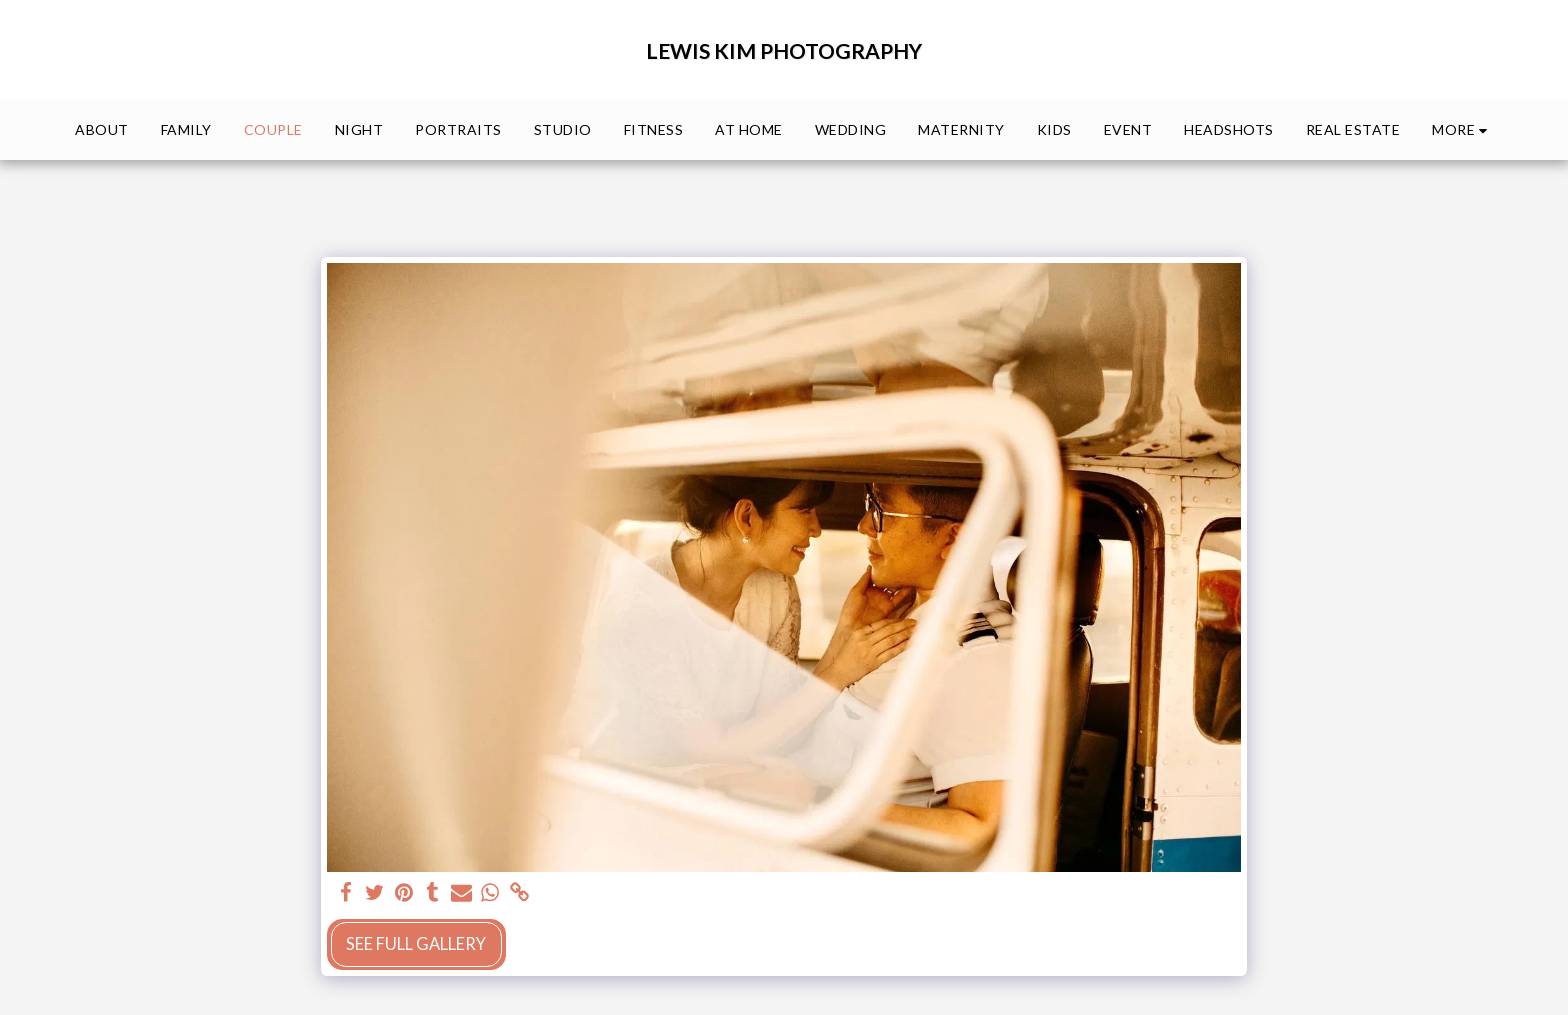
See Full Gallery (416, 944)
